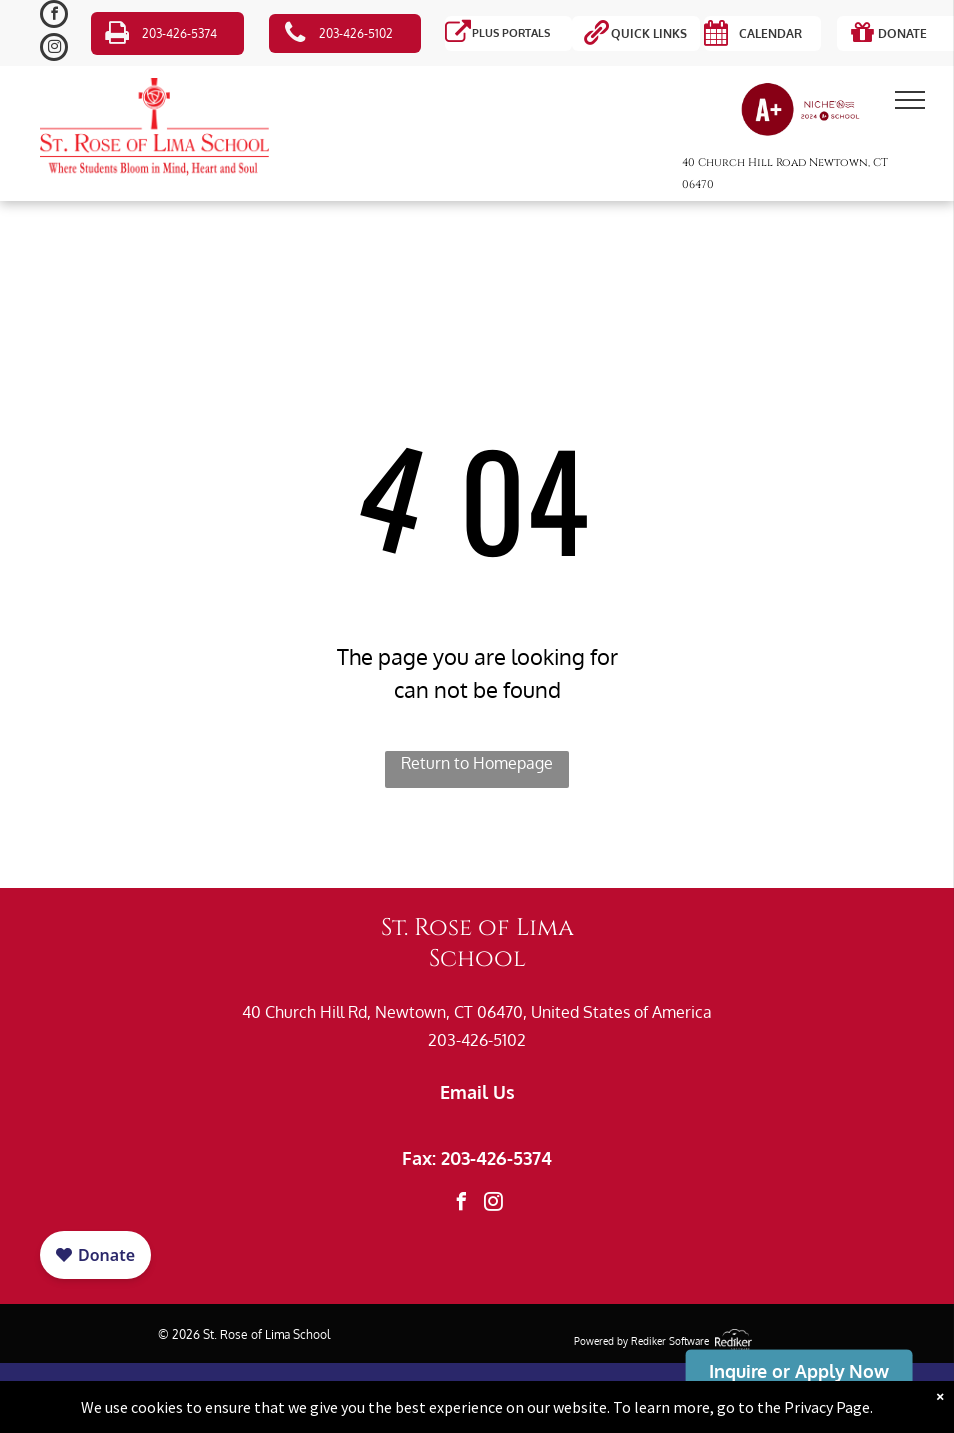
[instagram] (54, 49)
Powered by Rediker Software (641, 1341)
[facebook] (54, 16)
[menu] (910, 100)
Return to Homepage (477, 763)
